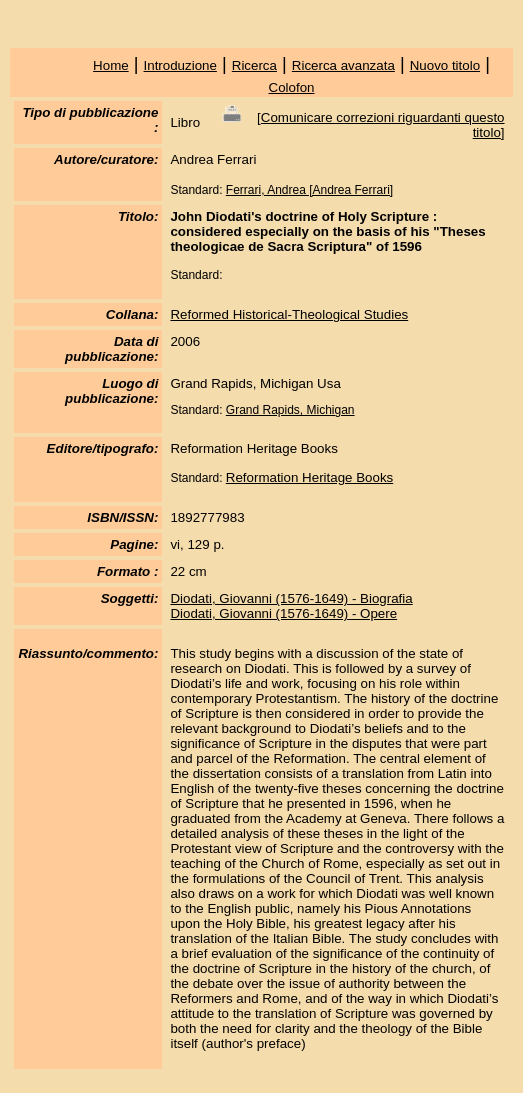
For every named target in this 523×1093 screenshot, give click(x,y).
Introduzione (180, 65)
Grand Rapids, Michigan (290, 410)
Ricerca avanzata (343, 65)
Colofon (292, 87)
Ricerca (254, 65)
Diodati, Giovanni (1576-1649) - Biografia (291, 598)
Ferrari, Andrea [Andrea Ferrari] (309, 190)
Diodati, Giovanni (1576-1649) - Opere (283, 613)
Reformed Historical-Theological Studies (289, 314)
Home (111, 65)
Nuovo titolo (445, 65)
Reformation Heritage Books (309, 477)
